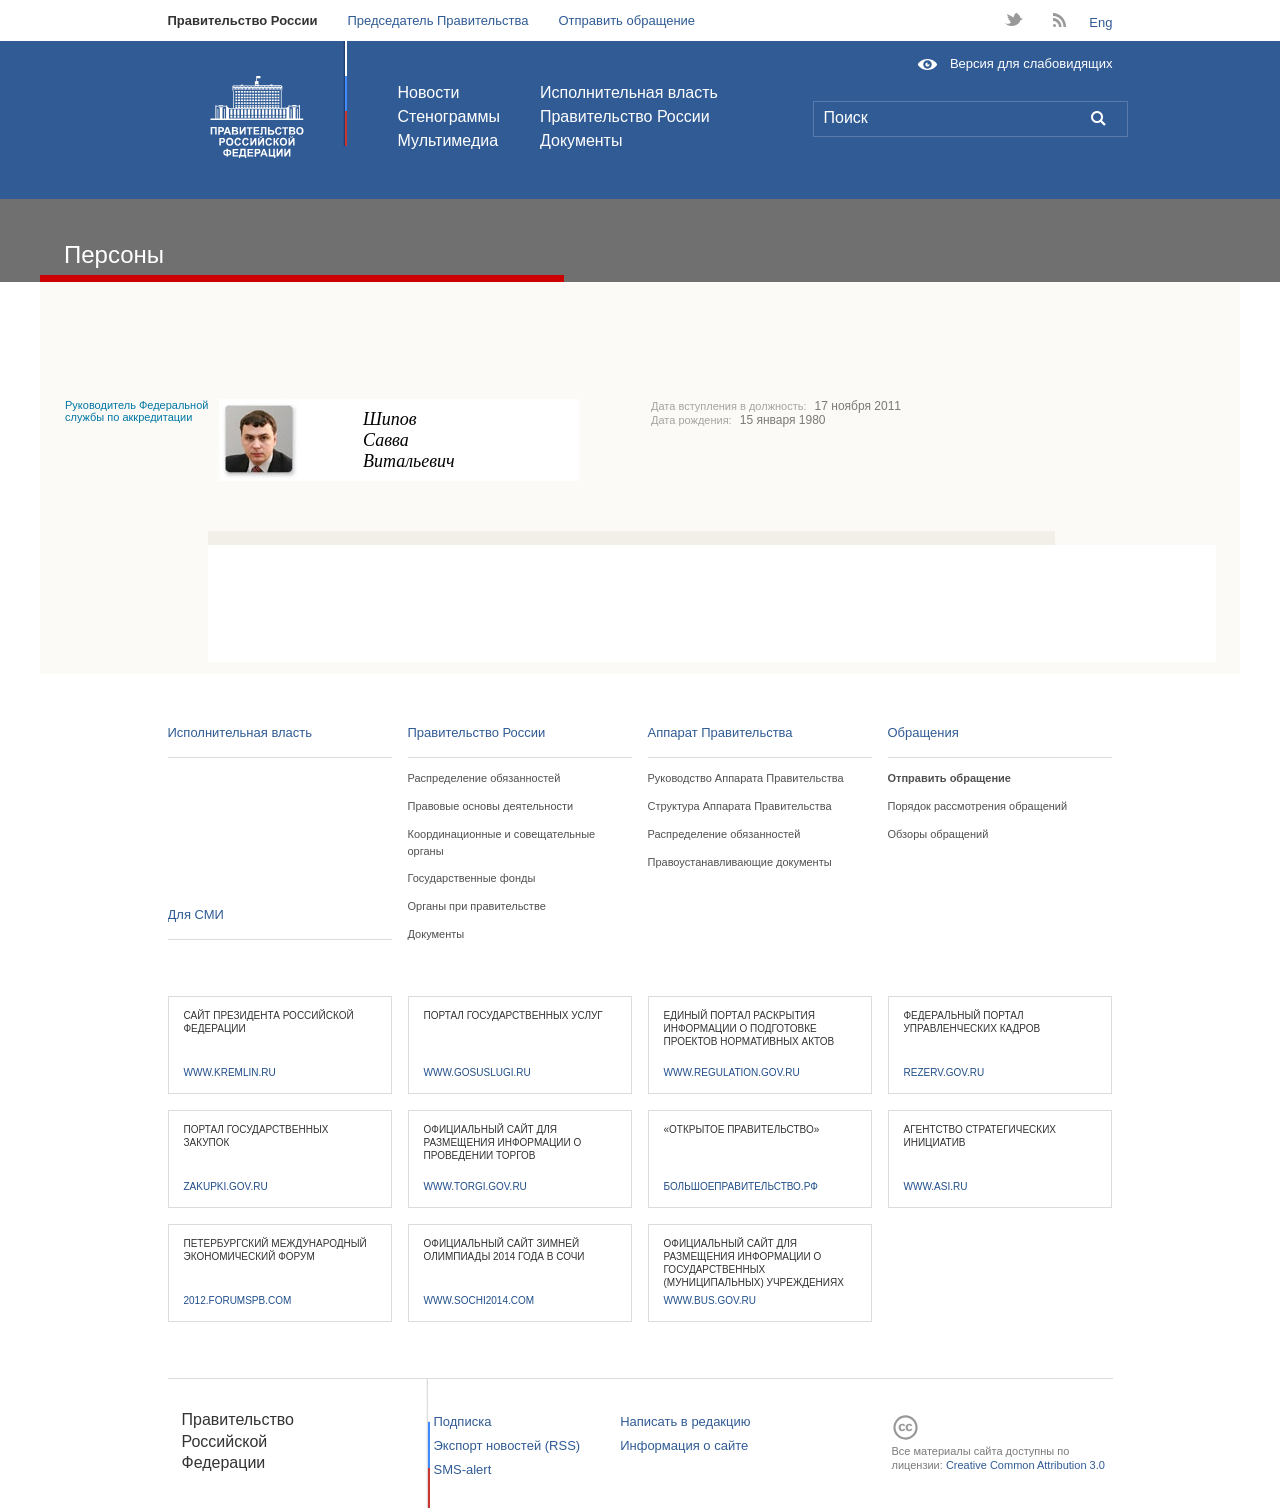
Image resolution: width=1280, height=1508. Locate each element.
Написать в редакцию (685, 1421)
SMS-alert (463, 1469)
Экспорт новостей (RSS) (507, 1445)
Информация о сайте (684, 1445)
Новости (429, 92)
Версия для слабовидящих (1031, 63)
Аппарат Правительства (720, 732)
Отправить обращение (626, 20)
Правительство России (243, 20)
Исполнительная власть (629, 92)
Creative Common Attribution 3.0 (1025, 1465)
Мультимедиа (448, 140)
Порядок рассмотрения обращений (978, 806)
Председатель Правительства (437, 20)
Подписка (463, 1421)
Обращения (923, 732)
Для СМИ (196, 914)
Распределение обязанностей (484, 778)
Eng (1100, 22)
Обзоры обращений (938, 834)
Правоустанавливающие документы (740, 862)
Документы (581, 140)
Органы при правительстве (477, 906)
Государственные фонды (472, 878)
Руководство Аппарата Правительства (746, 778)
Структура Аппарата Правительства (740, 806)
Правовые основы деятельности (491, 806)
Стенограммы (449, 116)
